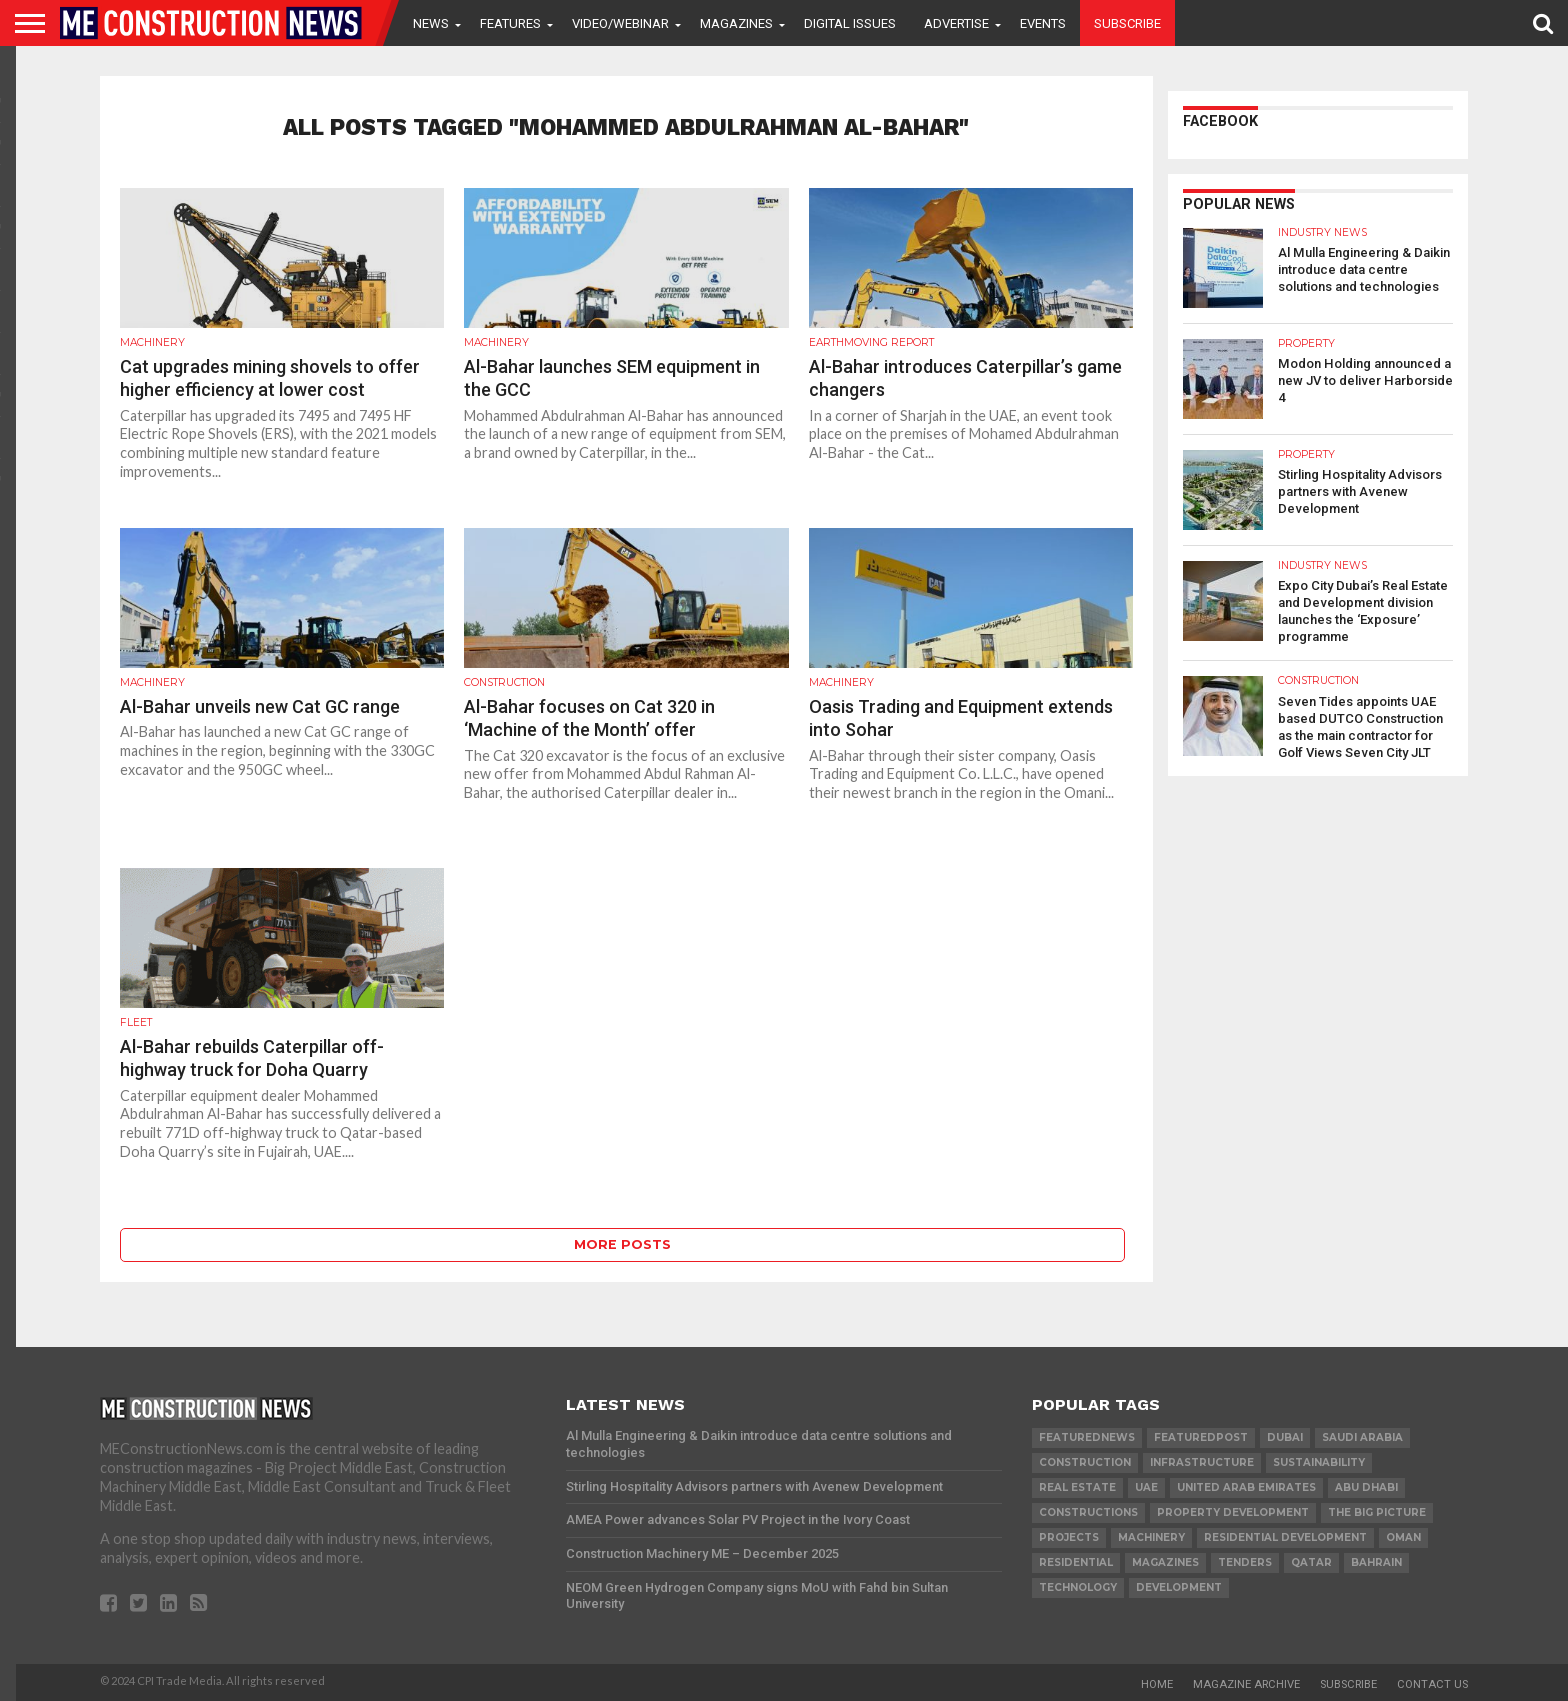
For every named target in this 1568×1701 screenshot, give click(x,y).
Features (510, 23)
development (1179, 1587)
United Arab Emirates (1246, 1487)
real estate (1077, 1487)
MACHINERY (1151, 1537)
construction (1085, 1462)
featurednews (1087, 1437)
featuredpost (1201, 1437)
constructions (1088, 1512)
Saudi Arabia (1362, 1437)
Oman (1403, 1537)
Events (1043, 23)
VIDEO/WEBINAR (620, 23)
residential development (1285, 1537)
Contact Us (1432, 1684)
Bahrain (1376, 1562)
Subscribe (1127, 23)
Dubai (1285, 1437)
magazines (1165, 1562)
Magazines (736, 23)
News (431, 23)
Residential (1076, 1562)
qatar (1311, 1562)
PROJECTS (1069, 1537)
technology (1078, 1587)
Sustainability (1319, 1462)
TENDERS (1245, 1562)
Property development (1233, 1512)
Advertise (956, 23)
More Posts (622, 1244)
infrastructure (1202, 1462)
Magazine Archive (1246, 1684)
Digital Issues (850, 23)
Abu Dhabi (1366, 1487)
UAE (1146, 1487)
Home (1157, 1684)
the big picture (1377, 1512)
